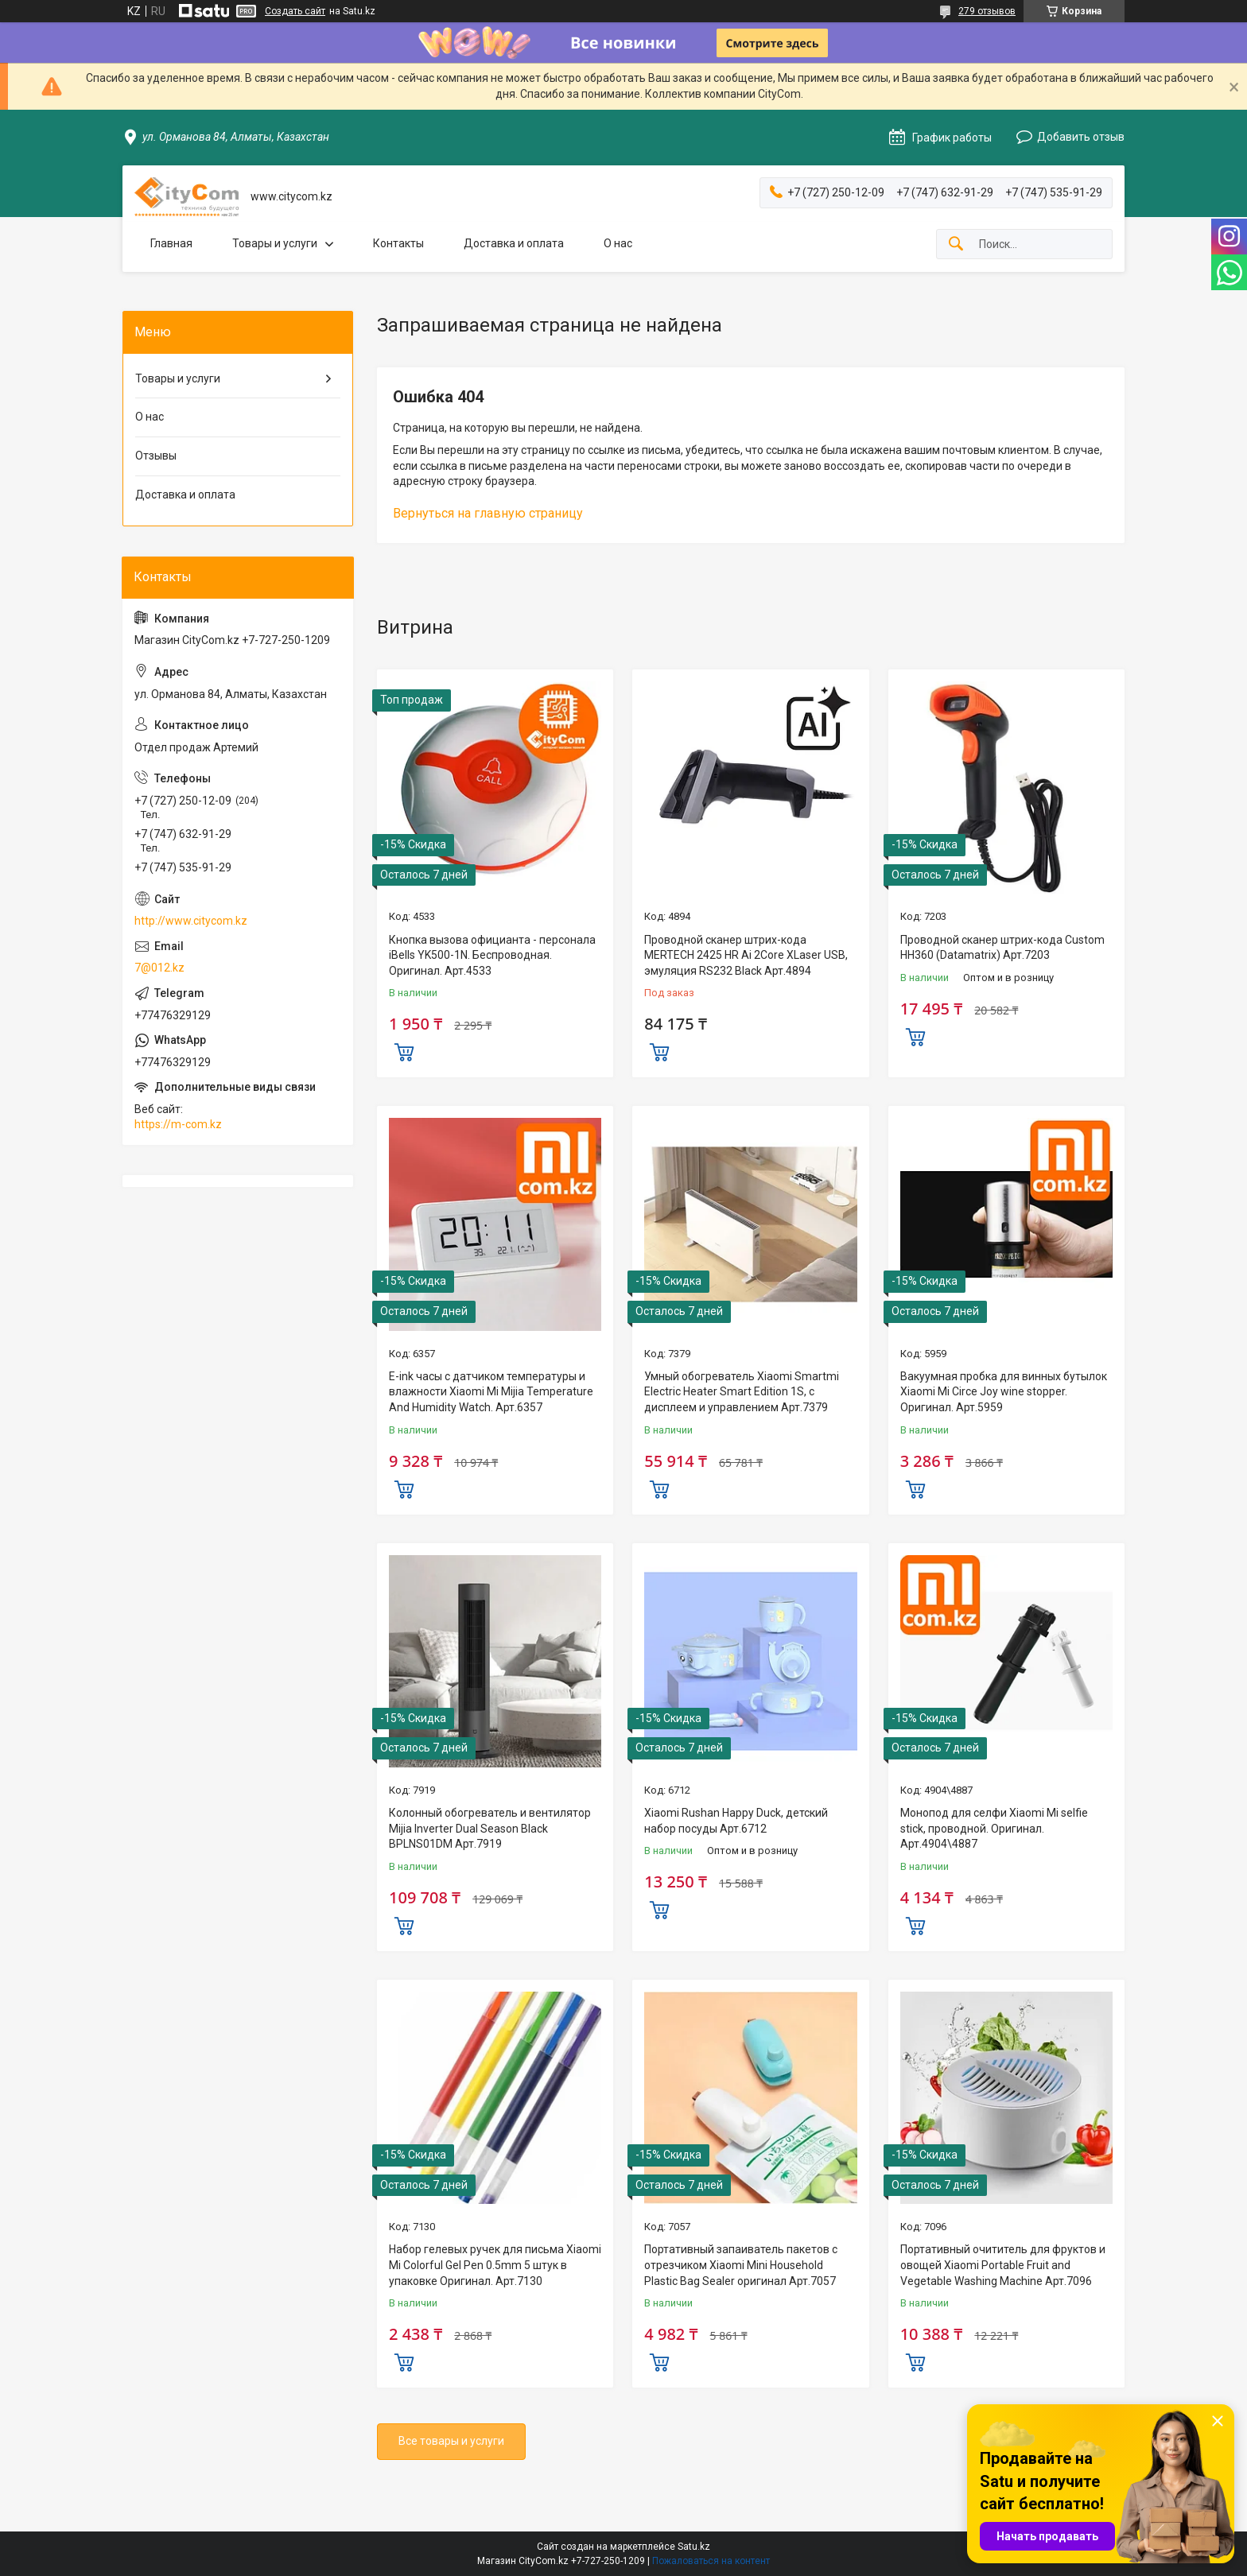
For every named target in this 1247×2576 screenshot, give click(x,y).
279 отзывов (987, 11)
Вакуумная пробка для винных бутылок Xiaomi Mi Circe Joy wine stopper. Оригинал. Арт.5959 (1003, 1392)
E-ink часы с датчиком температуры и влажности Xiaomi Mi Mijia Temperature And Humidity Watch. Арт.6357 (491, 1392)
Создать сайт (295, 11)
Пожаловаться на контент (711, 2560)
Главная (171, 243)
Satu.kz (694, 2546)
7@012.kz (159, 967)
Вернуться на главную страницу (488, 513)
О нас (618, 243)
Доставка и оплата (514, 243)
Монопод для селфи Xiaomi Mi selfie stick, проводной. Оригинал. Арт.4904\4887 (994, 1828)
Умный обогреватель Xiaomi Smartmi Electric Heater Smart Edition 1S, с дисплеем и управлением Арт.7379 (741, 1392)
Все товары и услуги (451, 2440)
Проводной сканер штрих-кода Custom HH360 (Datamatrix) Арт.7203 (1002, 947)
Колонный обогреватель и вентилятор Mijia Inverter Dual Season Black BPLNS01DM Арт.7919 (490, 1828)
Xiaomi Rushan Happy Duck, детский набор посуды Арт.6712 (736, 1820)
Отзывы (156, 455)
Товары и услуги (274, 243)
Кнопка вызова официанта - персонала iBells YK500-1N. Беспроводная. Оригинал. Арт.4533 (492, 955)
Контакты (398, 243)
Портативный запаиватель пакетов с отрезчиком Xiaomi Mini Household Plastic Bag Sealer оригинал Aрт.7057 (740, 2265)
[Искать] (956, 244)
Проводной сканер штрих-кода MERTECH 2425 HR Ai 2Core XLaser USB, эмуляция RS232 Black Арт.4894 (746, 955)
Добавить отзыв (1081, 136)
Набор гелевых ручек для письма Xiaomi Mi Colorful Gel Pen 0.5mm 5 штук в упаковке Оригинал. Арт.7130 (495, 2265)
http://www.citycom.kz (190, 920)
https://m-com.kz (178, 1124)
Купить (404, 1050)
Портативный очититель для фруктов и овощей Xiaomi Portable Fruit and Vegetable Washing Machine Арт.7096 (1002, 2265)
